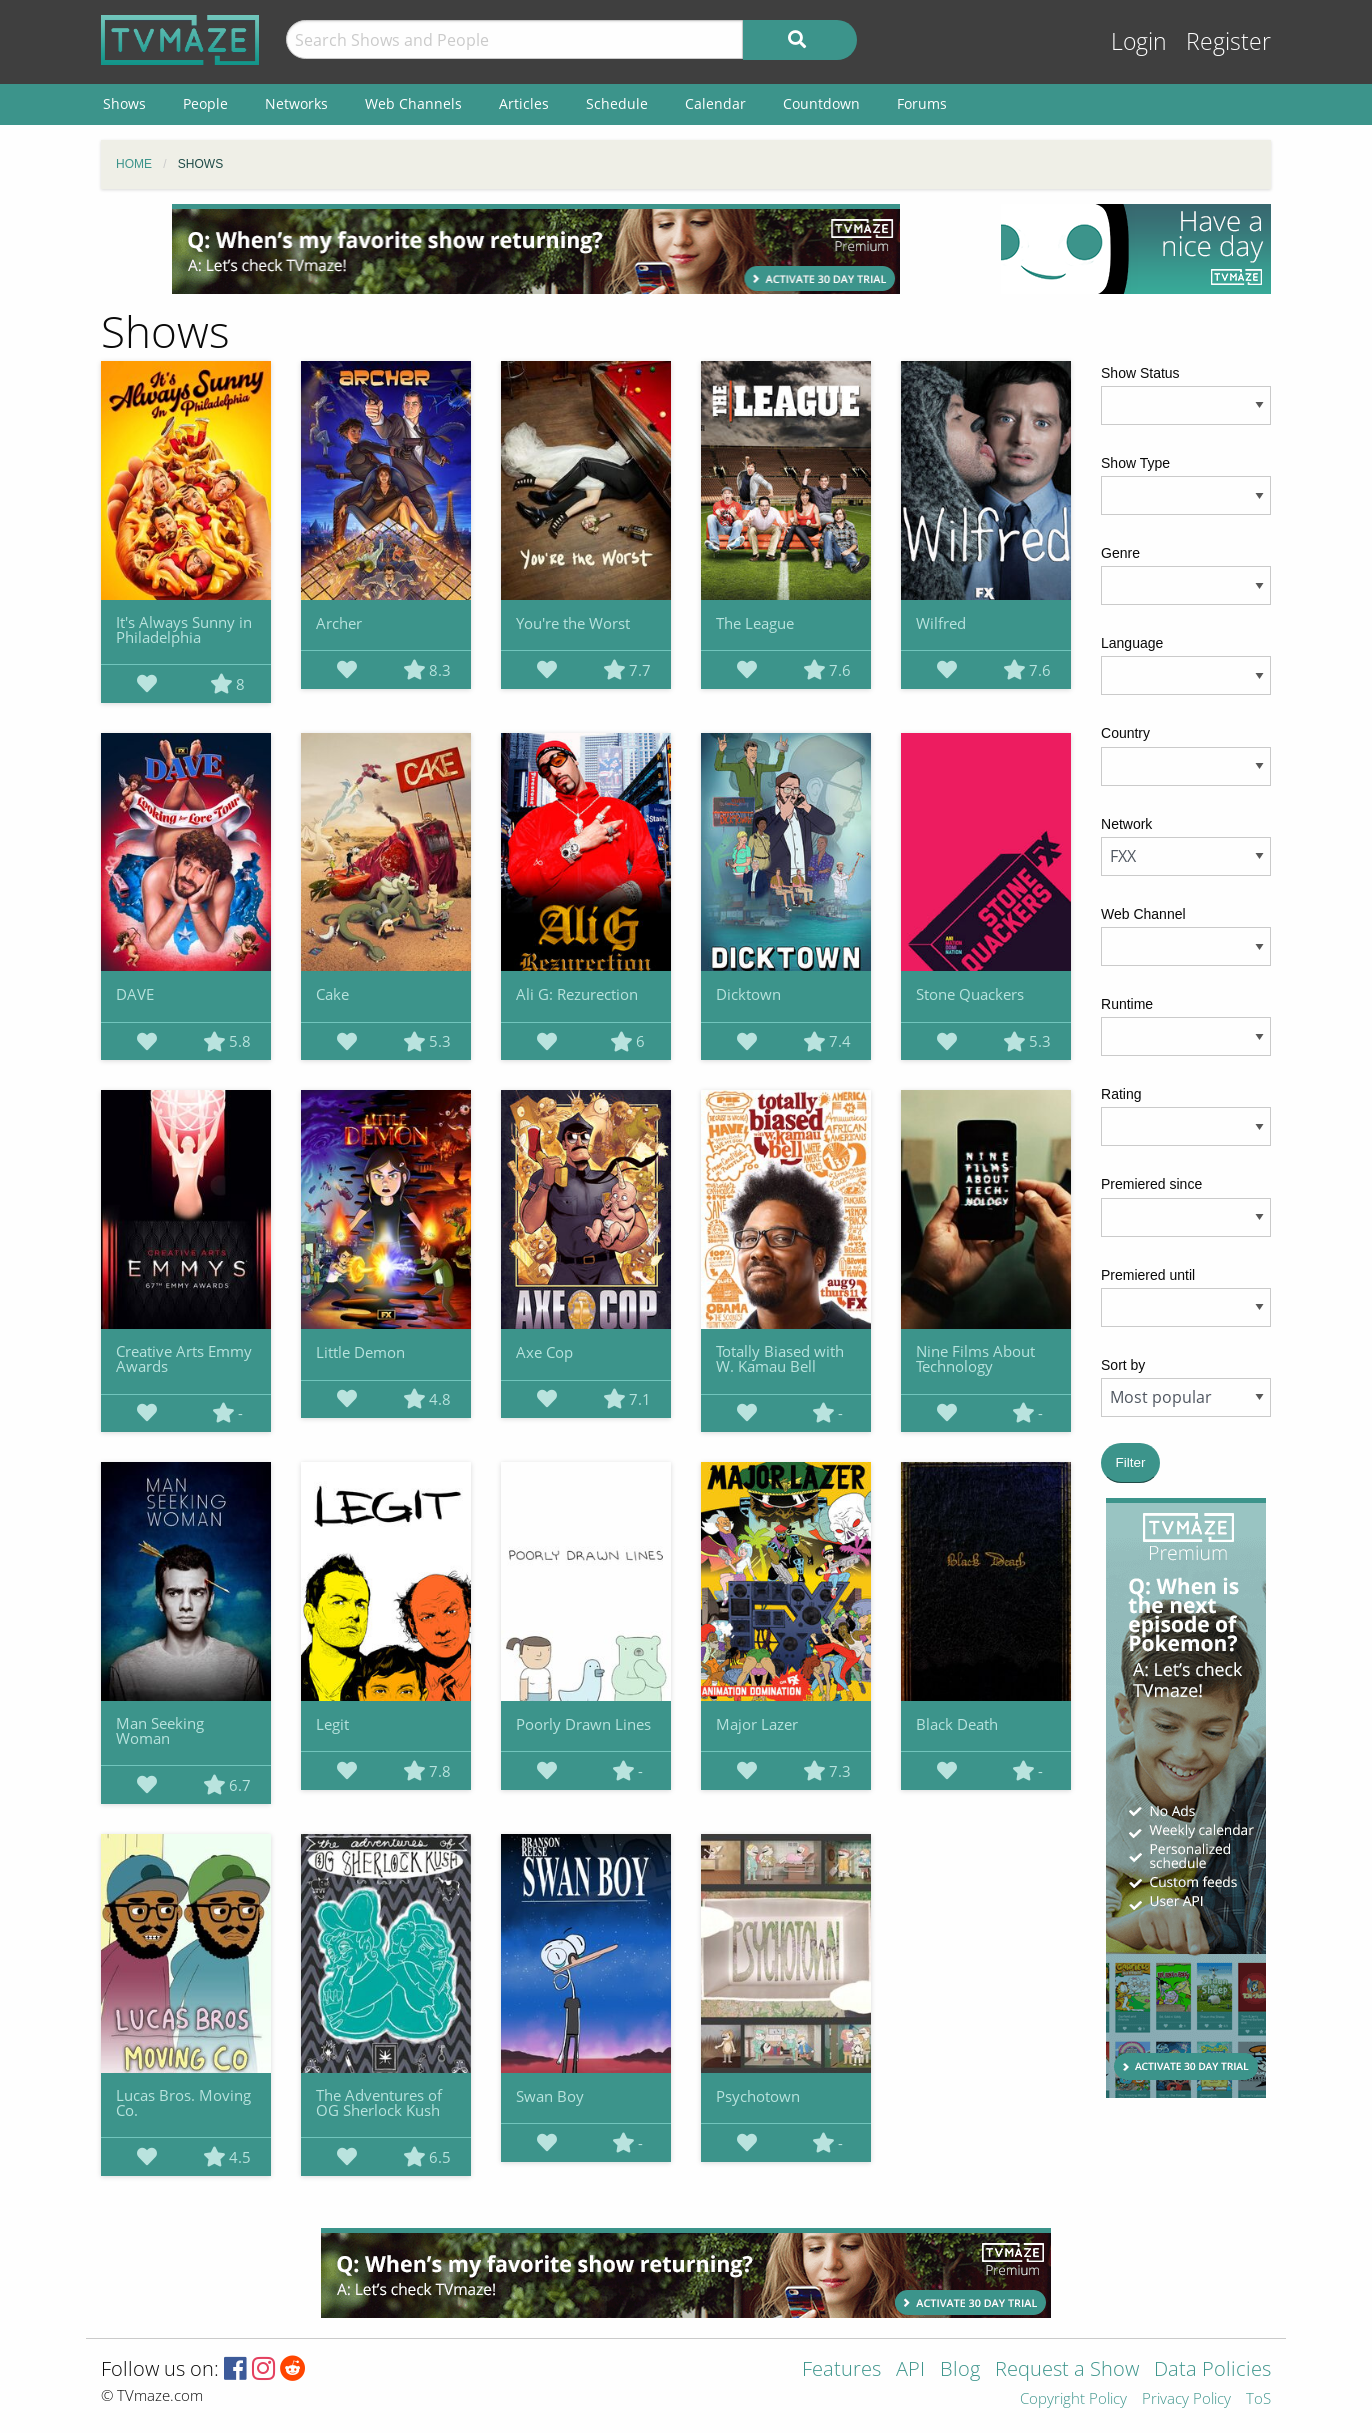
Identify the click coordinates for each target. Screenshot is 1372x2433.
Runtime (1127, 1004)
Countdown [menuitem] (821, 103)
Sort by (1123, 1365)
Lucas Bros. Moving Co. (183, 2102)
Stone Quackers (970, 994)
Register (1228, 41)
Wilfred (941, 623)
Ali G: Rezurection (577, 994)
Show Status (1140, 373)
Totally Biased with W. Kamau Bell (780, 1358)
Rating (1121, 1094)
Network (1126, 824)
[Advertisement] (536, 249)
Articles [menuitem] (524, 103)
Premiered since (1151, 1184)
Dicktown (748, 994)
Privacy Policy (1186, 2399)
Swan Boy (550, 2096)
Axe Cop (544, 1352)
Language (1132, 643)
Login (1139, 41)
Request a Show (1067, 2370)
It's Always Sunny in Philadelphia (184, 629)
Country (1125, 733)
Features (841, 2370)
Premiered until (1148, 1275)
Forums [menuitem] (922, 103)
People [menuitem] (205, 103)
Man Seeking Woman (160, 1730)
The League (755, 623)
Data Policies (1212, 2370)
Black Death (957, 1724)
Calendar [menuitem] (715, 103)
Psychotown (758, 2096)
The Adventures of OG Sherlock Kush (379, 2102)
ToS (1258, 2399)
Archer (339, 623)
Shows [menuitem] (124, 103)
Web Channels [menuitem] (413, 103)
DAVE (135, 994)
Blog (960, 2370)
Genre (1120, 553)
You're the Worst (573, 623)
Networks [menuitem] (296, 103)
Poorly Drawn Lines (583, 1724)
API (910, 2370)
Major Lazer (757, 1724)
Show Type (1135, 463)
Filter (1131, 1462)
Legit (332, 1724)
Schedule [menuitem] (617, 103)
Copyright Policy (1073, 2399)
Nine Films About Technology (975, 1358)
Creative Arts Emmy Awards (184, 1358)
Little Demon (360, 1352)
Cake (332, 994)
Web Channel (1143, 914)
